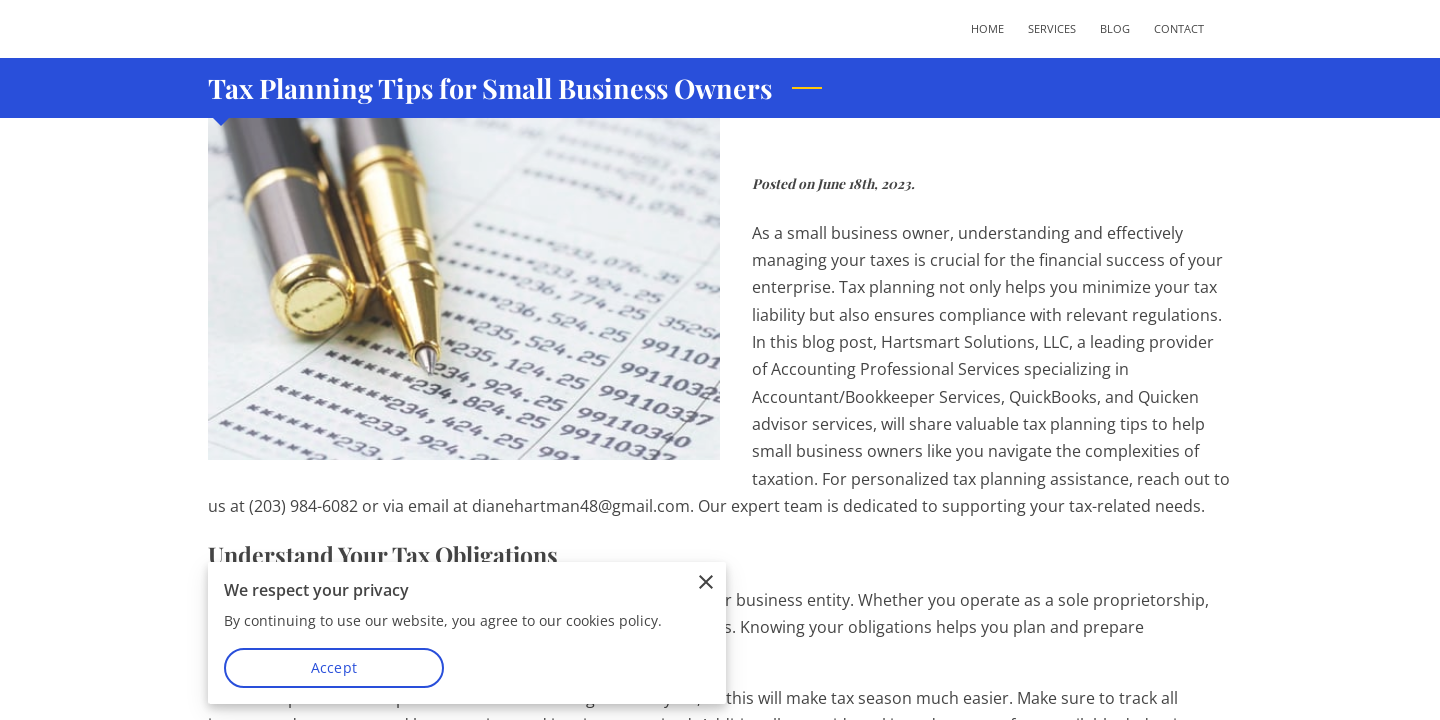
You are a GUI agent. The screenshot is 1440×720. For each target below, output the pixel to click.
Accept (334, 667)
